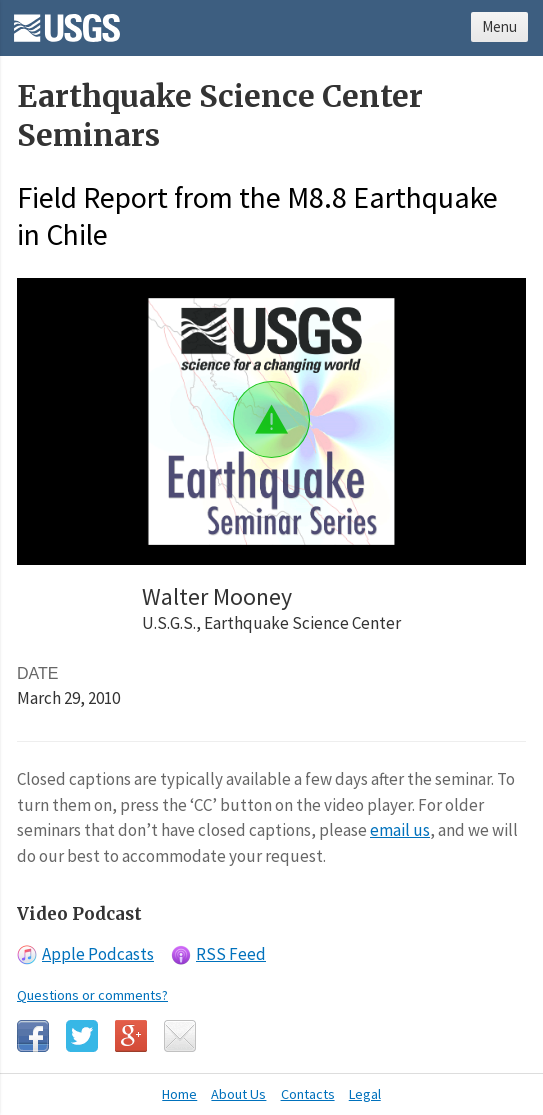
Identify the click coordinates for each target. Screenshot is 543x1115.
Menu (499, 26)
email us (400, 830)
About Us (238, 1094)
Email (180, 1036)
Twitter (82, 1036)
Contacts (308, 1094)
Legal (365, 1094)
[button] (271, 419)
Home (179, 1094)
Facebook (33, 1036)
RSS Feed (231, 954)
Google (131, 1036)
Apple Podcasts (98, 954)
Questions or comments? (92, 995)
